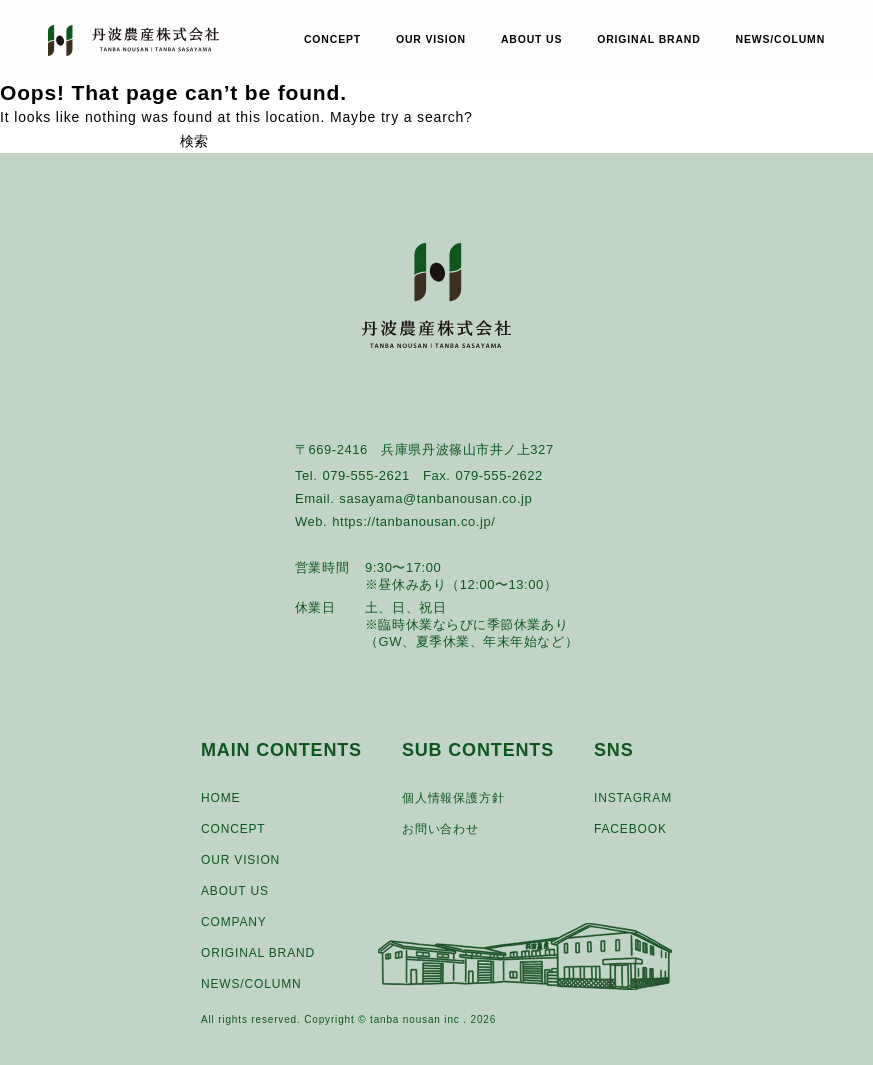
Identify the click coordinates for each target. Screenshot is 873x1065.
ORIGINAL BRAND (648, 40)
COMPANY (234, 922)
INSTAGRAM (633, 798)
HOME (220, 798)
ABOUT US (531, 40)
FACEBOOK (630, 829)
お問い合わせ (440, 829)
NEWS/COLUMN (781, 40)
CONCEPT (332, 40)
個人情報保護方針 (453, 798)
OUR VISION (431, 40)
